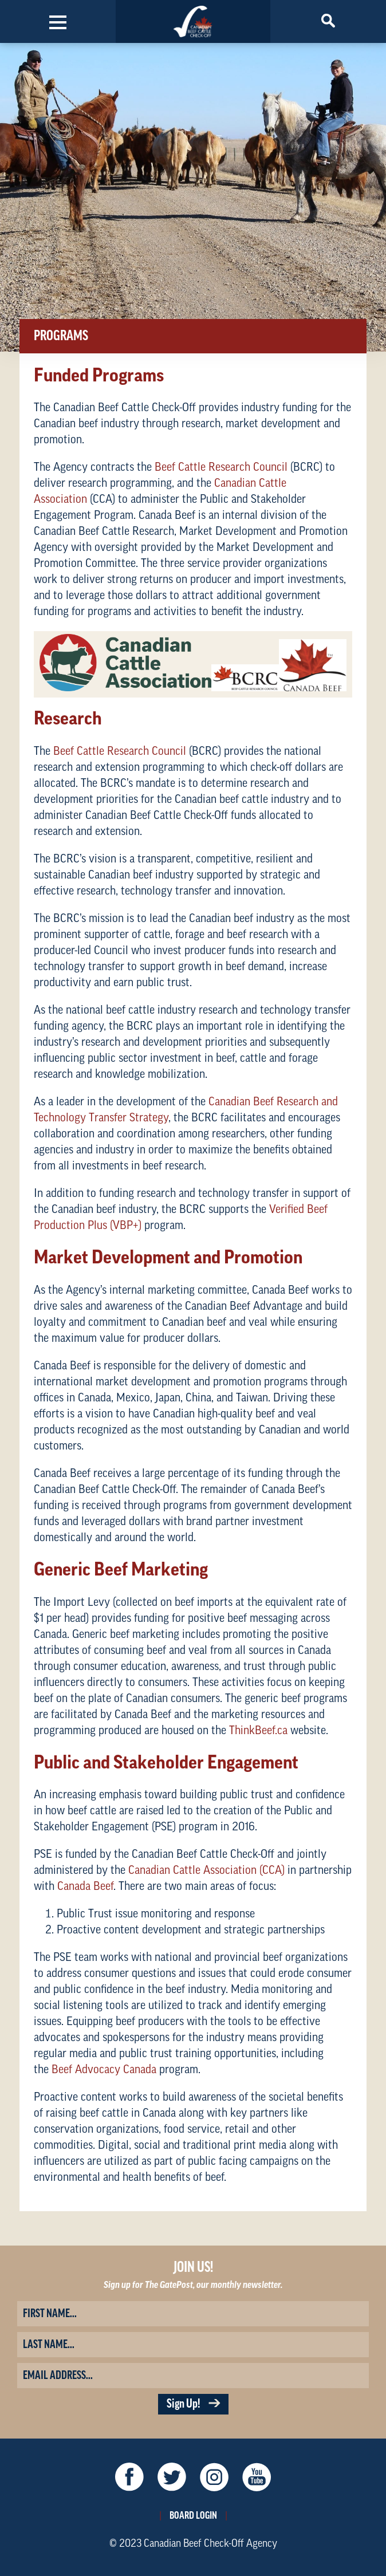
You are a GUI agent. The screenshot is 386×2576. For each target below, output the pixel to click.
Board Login (193, 2515)
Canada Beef (85, 1886)
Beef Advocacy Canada (104, 2069)
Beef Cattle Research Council (221, 467)
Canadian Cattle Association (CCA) (206, 1870)
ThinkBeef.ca (258, 1730)
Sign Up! (193, 2404)
